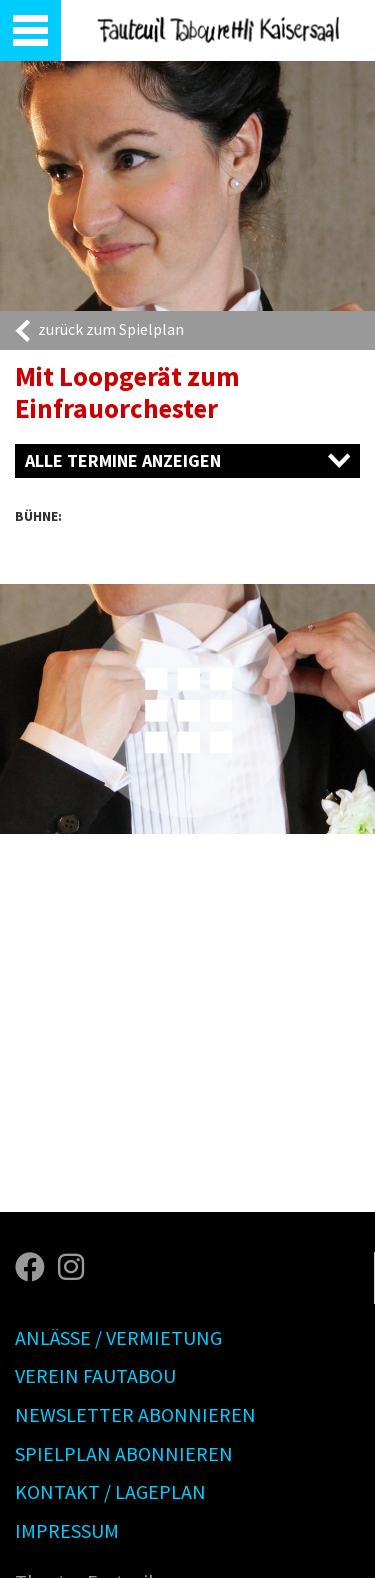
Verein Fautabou (95, 1375)
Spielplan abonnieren (124, 1453)
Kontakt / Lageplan (110, 1491)
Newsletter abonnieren (135, 1414)
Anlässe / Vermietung (118, 1337)
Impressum (67, 1530)
